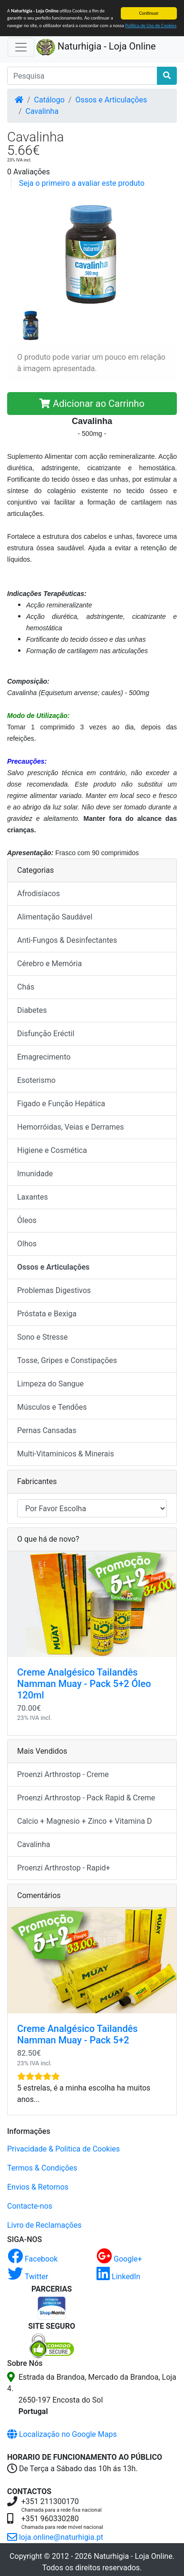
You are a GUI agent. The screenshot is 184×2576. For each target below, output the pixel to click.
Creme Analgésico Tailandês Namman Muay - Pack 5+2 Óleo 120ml (84, 1684)
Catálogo (49, 99)
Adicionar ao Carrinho (92, 403)
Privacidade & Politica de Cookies (63, 2148)
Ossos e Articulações (111, 99)
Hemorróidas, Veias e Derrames (70, 1126)
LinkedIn (118, 2276)
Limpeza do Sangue (50, 1383)
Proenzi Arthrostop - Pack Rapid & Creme (86, 1797)
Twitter (28, 2276)
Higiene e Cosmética (52, 1150)
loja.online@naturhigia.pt (55, 2537)
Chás (25, 986)
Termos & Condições (42, 2167)
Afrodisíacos (38, 893)
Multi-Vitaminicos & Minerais (65, 1453)
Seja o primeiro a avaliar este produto (82, 183)
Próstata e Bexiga (47, 1313)
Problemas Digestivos (54, 1290)
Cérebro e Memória (49, 963)
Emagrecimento (43, 1056)
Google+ (119, 2258)
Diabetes (32, 1010)
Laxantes (32, 1197)
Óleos (27, 1220)
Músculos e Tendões (52, 1407)
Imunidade (35, 1173)
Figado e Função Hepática (61, 1103)
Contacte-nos (29, 2206)
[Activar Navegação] (21, 47)
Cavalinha (42, 111)
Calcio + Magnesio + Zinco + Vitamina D (84, 1821)
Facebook (33, 2258)
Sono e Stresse (42, 1337)
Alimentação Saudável (54, 916)
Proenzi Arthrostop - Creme (63, 1774)
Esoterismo (36, 1080)
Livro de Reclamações (44, 2225)
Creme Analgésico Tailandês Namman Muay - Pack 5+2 (77, 2034)
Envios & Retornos (37, 2187)
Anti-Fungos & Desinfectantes (67, 940)
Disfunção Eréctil (45, 1033)
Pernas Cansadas (47, 1430)
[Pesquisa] (82, 76)
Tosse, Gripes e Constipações (67, 1360)
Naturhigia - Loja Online (96, 47)
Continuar (149, 13)
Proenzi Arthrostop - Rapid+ (63, 1867)
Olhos (27, 1243)
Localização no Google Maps (62, 2434)
